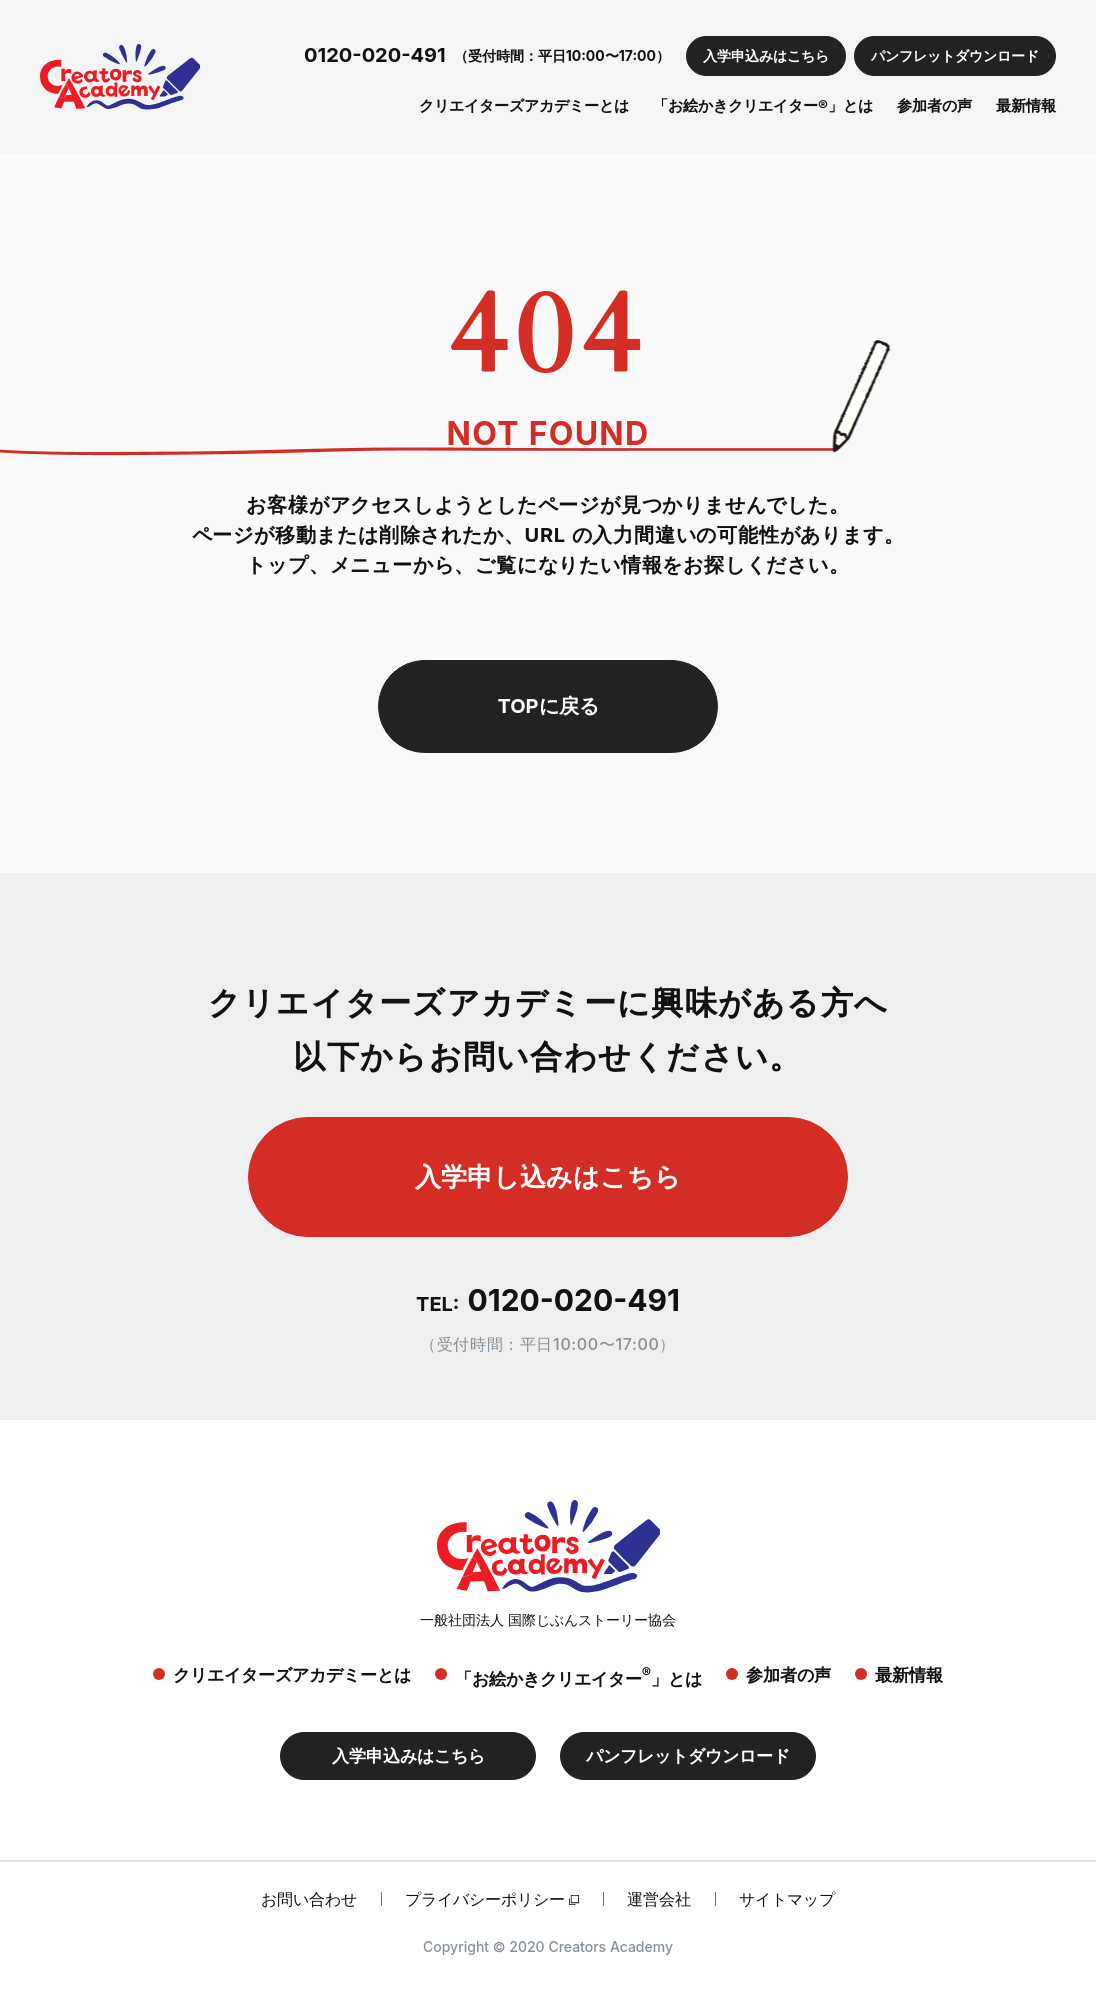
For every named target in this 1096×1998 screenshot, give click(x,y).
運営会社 (659, 1899)
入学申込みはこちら (766, 55)
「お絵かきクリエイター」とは (578, 1676)
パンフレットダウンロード (955, 55)
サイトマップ (787, 1899)
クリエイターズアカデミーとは (524, 105)
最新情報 (1026, 105)
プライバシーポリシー (485, 1899)
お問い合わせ (309, 1899)
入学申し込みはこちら (548, 1176)
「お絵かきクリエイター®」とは (763, 105)
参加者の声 (934, 105)
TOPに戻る (547, 706)
